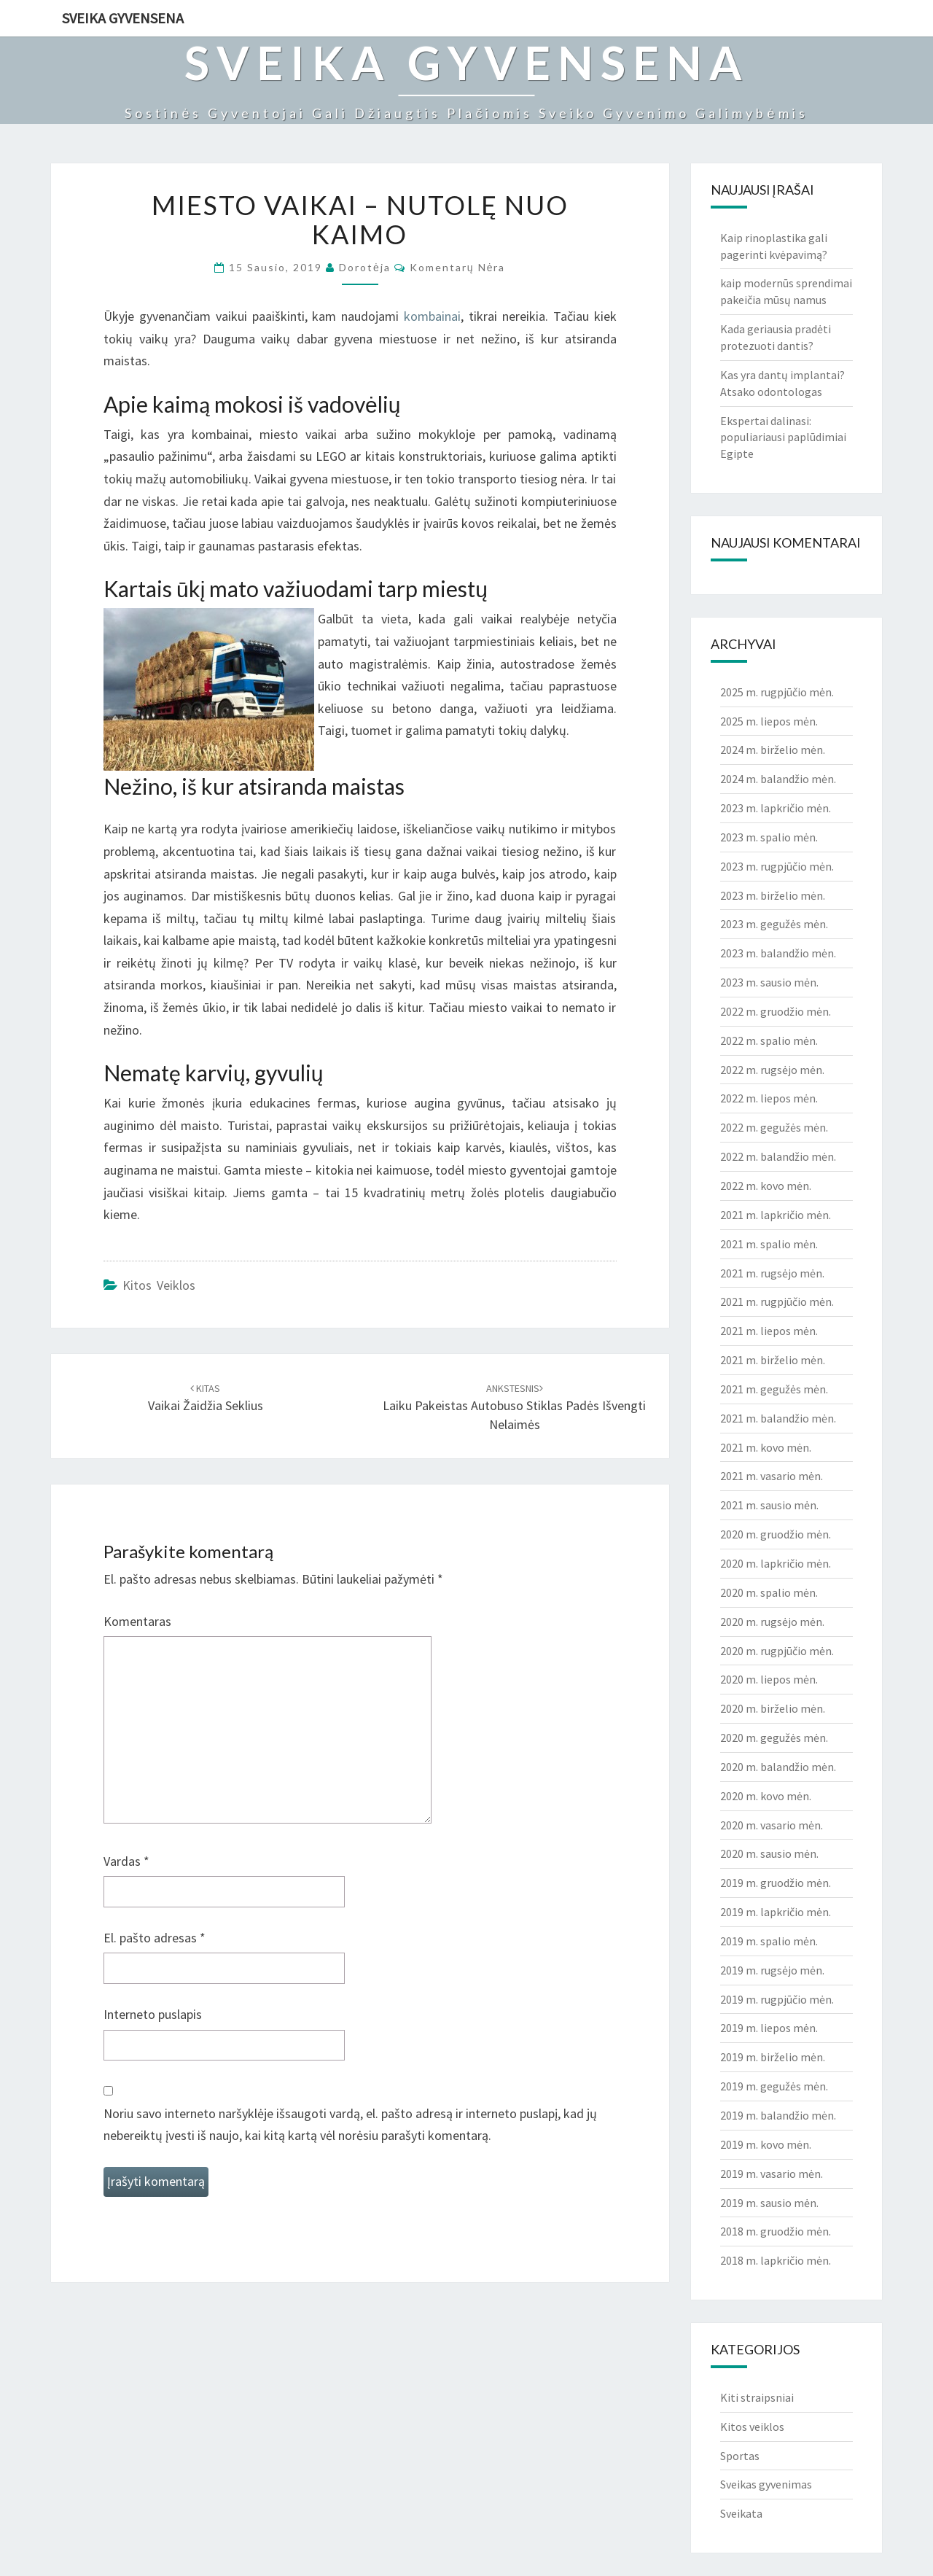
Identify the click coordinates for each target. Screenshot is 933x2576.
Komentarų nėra (458, 267)
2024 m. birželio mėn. (772, 749)
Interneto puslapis (153, 2014)
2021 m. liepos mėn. (769, 1330)
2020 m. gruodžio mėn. (775, 1534)
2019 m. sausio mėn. (769, 2202)
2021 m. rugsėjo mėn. (772, 1273)
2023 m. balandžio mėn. (778, 953)
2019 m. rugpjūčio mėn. (777, 1999)
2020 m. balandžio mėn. (778, 1766)
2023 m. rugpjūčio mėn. (777, 866)
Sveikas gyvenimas (766, 2484)
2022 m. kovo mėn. (765, 1185)
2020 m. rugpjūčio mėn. (777, 1650)
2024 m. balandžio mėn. (778, 778)
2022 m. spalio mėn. (769, 1040)
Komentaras (137, 1621)
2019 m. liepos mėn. (769, 2027)
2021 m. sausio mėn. (769, 1505)
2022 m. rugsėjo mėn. (772, 1069)
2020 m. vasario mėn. (771, 1825)
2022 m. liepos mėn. (769, 1098)
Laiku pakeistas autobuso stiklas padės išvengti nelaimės (514, 1407)
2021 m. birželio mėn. (772, 1360)
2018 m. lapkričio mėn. (775, 2260)
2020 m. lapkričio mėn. (775, 1563)
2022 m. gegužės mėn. (774, 1127)
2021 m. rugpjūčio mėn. (777, 1301)
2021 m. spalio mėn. (769, 1244)
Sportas (740, 2455)
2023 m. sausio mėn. (769, 982)
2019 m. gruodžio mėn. (775, 1882)
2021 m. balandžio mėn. (778, 1418)
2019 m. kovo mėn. (765, 2144)
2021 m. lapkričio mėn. (775, 1214)
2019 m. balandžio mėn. (778, 2115)
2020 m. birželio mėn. (772, 1708)
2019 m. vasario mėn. (771, 2173)
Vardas (126, 1861)
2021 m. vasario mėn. (771, 1475)
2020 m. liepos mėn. (769, 1679)
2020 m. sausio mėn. (769, 1853)
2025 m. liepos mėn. (769, 721)
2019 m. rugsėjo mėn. (772, 1970)
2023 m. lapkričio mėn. (775, 808)
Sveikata (741, 2513)
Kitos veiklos (158, 1285)
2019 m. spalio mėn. (769, 1941)
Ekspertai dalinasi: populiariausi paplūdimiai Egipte (783, 437)
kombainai (432, 316)
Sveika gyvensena (123, 18)
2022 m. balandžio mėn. (778, 1156)
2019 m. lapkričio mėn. (775, 1911)
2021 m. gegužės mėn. (774, 1389)
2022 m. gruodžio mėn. (775, 1011)
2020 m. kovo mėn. (765, 1796)
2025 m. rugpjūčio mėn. (777, 692)
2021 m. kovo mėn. (765, 1447)
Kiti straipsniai (757, 2397)
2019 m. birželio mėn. (772, 2057)
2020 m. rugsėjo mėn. (772, 1621)
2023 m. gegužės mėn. (774, 924)
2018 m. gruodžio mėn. (775, 2231)
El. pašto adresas (155, 1937)
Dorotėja (365, 267)
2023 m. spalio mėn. (769, 837)
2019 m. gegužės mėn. (774, 2086)
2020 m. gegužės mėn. (774, 1737)
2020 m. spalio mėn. (769, 1592)
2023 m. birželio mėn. (772, 895)
